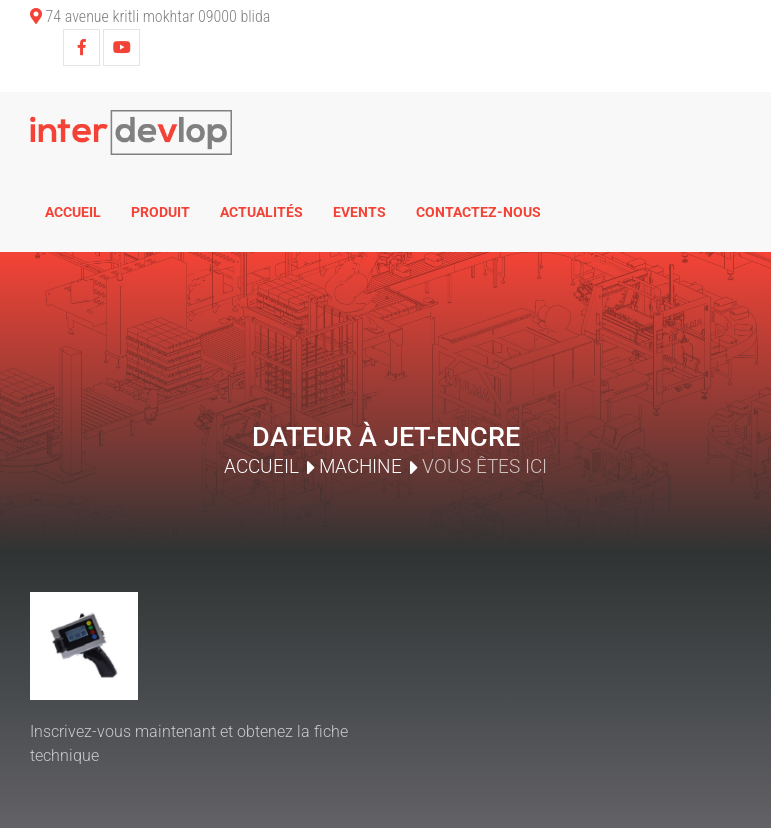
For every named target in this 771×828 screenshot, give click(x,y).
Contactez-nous (478, 212)
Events (359, 212)
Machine (360, 466)
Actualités (261, 212)
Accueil (73, 212)
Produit (160, 212)
